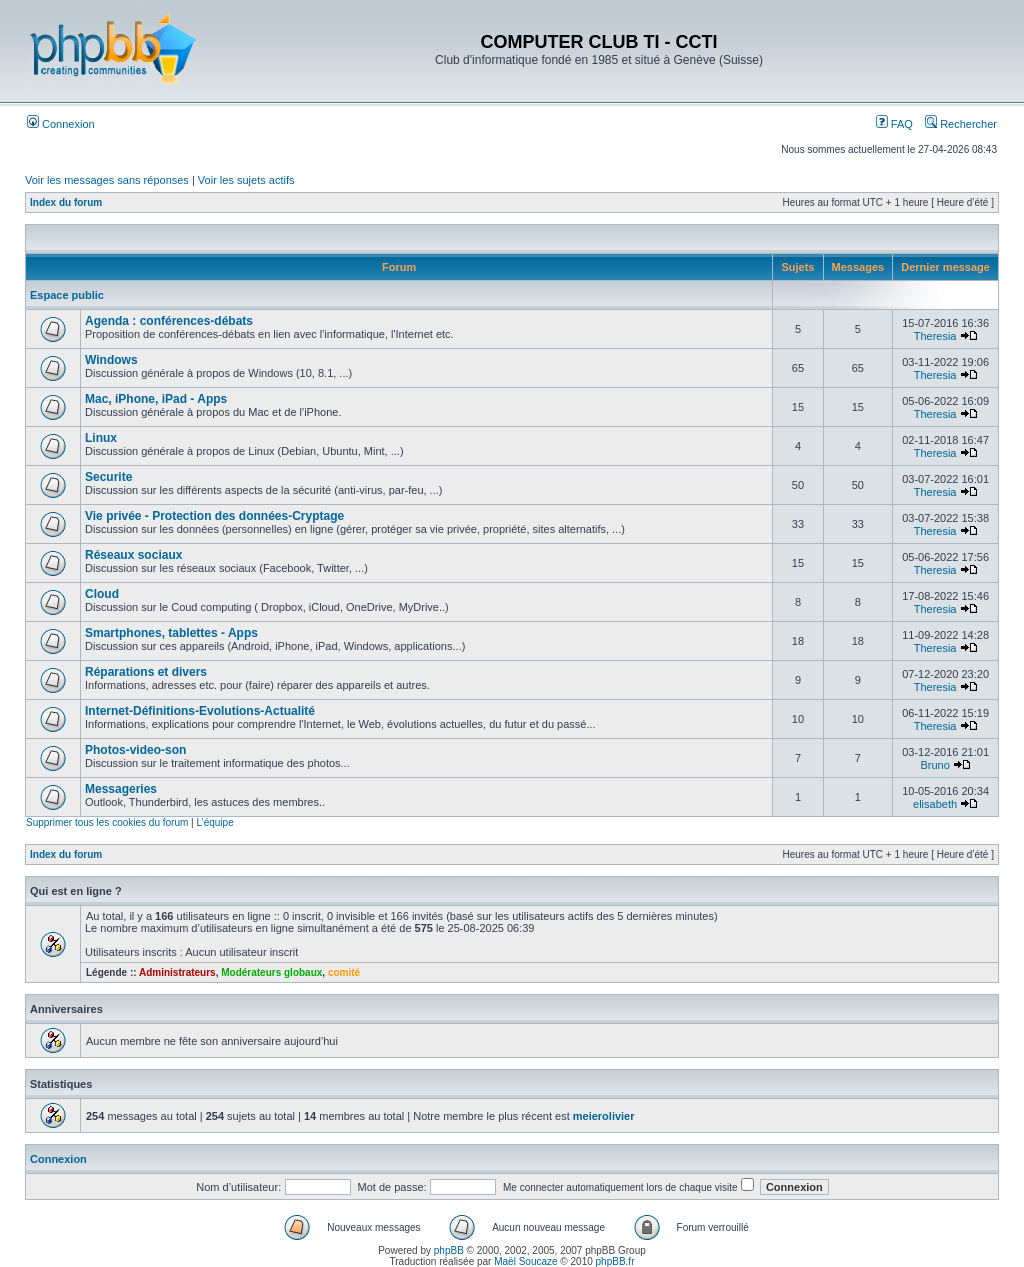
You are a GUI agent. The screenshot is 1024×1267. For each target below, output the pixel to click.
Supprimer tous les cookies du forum (107, 822)
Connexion (61, 124)
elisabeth (935, 804)
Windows (111, 360)
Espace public (67, 295)
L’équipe (214, 822)
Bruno (934, 765)
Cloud (102, 594)
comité (344, 972)
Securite (108, 477)
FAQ (894, 124)
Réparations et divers (146, 672)
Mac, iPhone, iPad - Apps (156, 399)
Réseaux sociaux (133, 555)
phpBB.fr (615, 1261)
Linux (101, 438)
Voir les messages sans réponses (107, 180)
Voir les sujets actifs (246, 180)
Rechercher (961, 124)
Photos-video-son (135, 750)
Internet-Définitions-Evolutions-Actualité (200, 711)
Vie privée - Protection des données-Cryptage (214, 516)
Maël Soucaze (525, 1261)
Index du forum (66, 202)
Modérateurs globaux (271, 972)
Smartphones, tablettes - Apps (171, 633)
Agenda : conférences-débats (169, 321)
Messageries (121, 789)
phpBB (449, 1250)
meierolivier (604, 1116)
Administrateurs (177, 972)
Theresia (935, 336)
